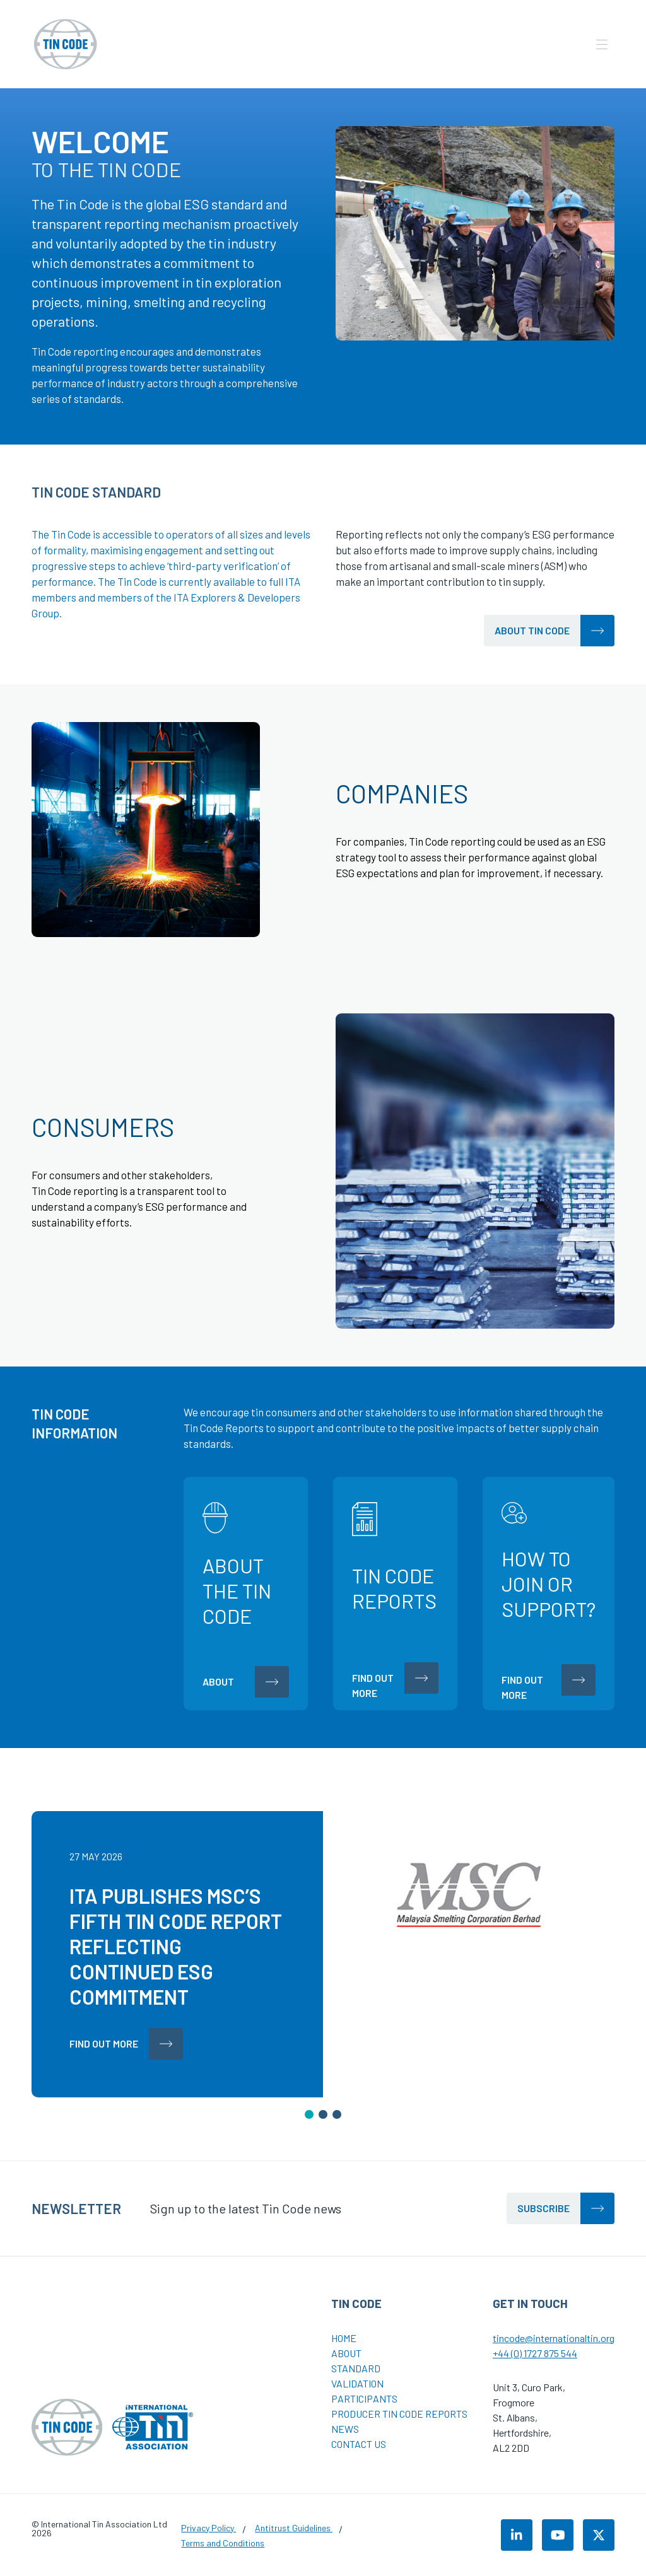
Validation (357, 2383)
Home (343, 2338)
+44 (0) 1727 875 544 (535, 2353)
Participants (364, 2398)
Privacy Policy (208, 2527)
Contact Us (358, 2444)
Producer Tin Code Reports (399, 2414)
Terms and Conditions (222, 2543)
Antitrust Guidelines (293, 2527)
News (345, 2429)
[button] (309, 2114)
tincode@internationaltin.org (553, 2338)
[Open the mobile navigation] (601, 44)
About (346, 2353)
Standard (355, 2368)
